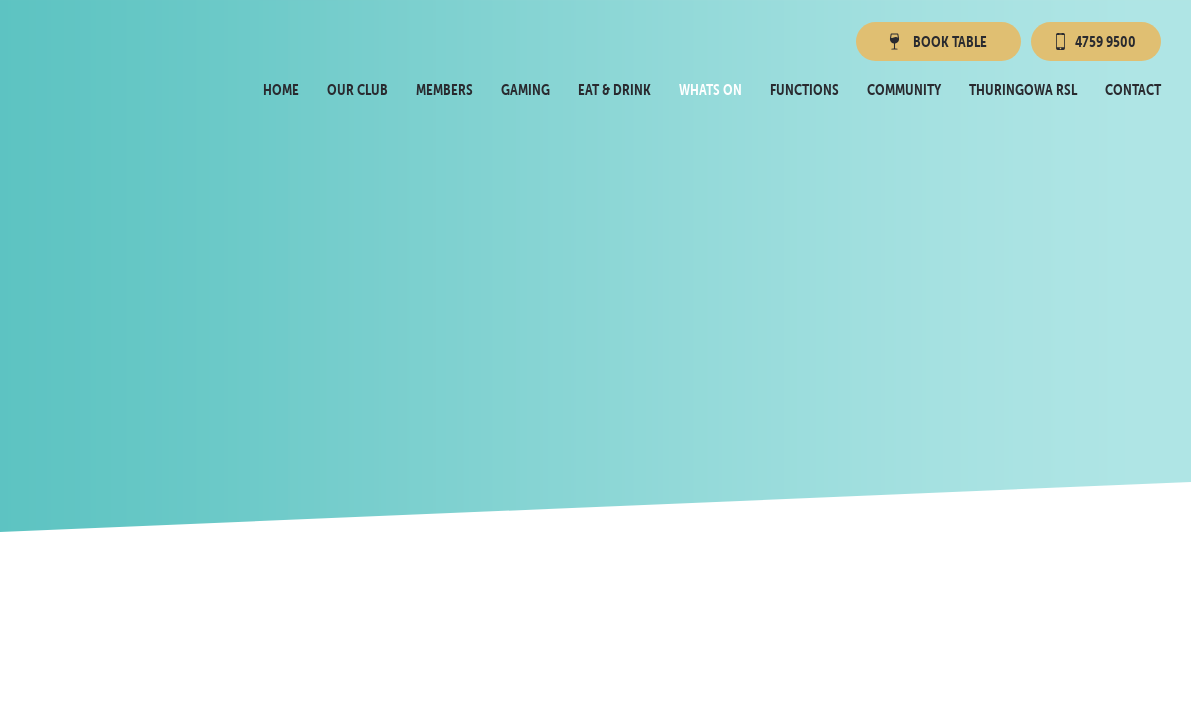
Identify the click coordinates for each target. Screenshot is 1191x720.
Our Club (357, 89)
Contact (1133, 89)
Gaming (525, 89)
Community (904, 89)
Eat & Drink (614, 89)
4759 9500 (1096, 41)
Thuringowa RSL (1023, 89)
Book (936, 41)
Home (281, 89)
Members (444, 89)
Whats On (710, 89)
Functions (804, 89)
